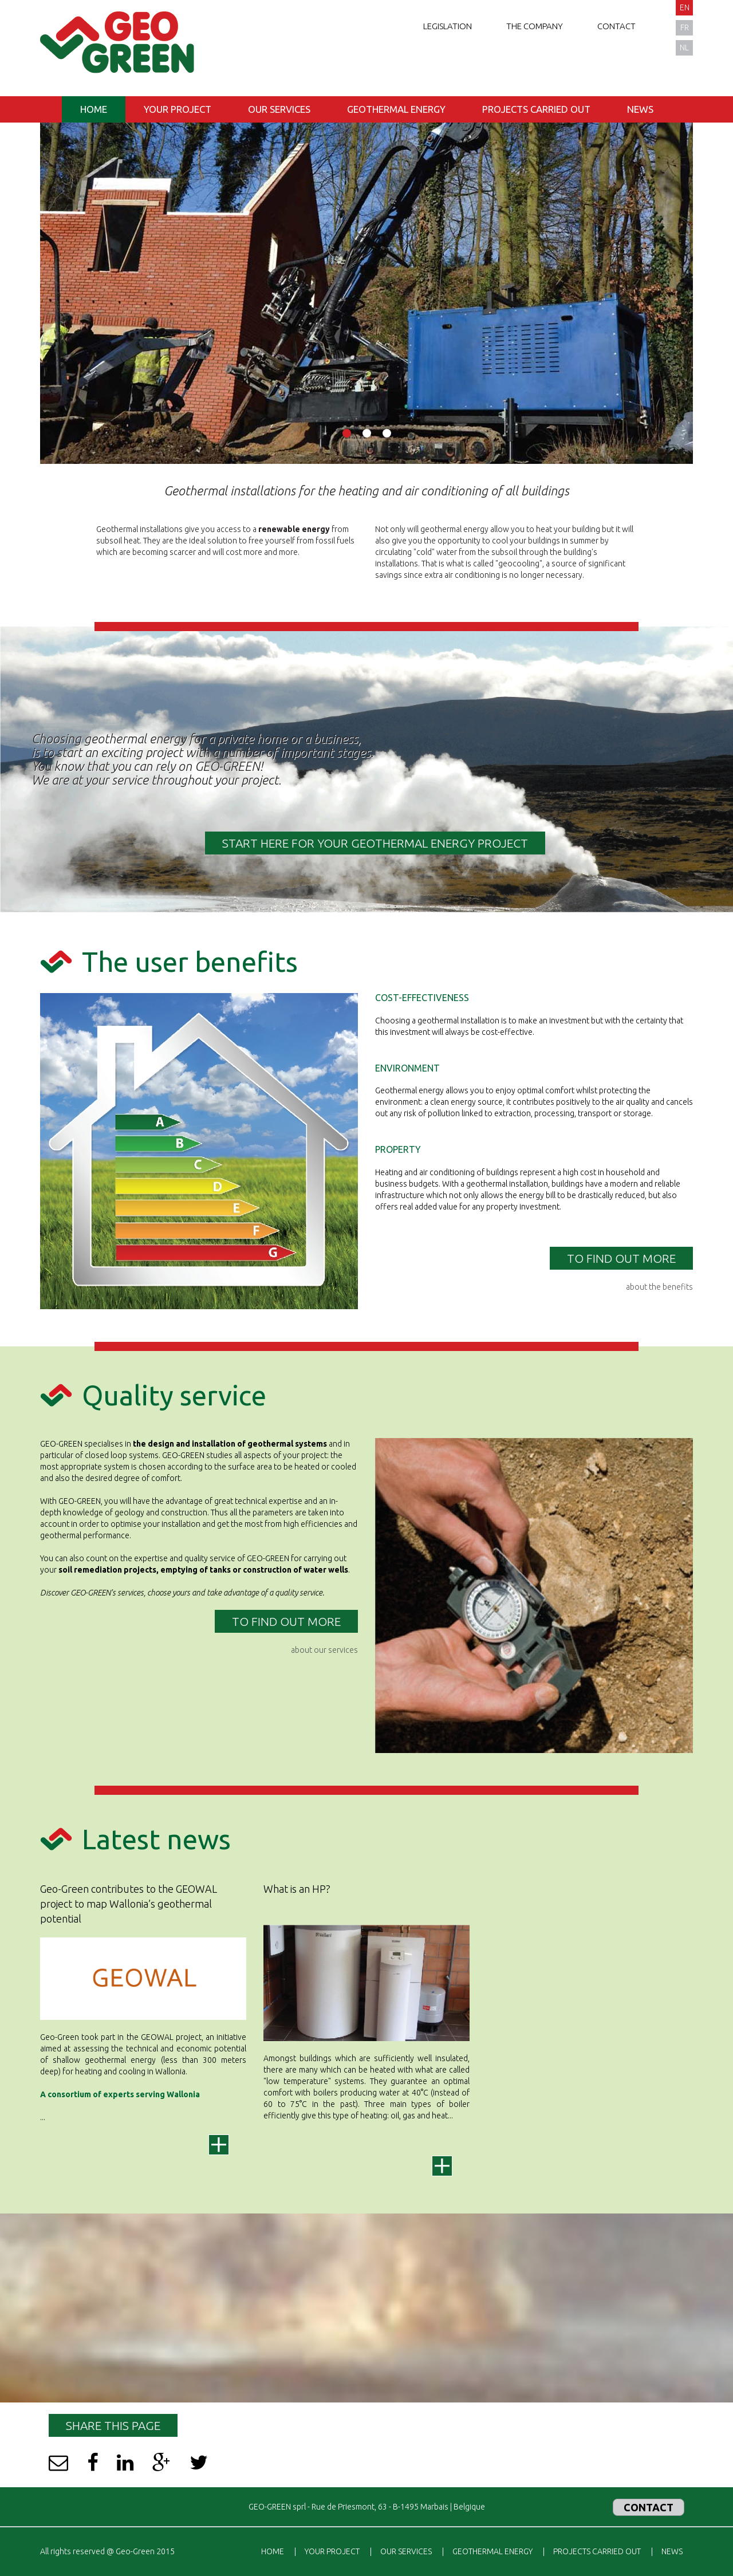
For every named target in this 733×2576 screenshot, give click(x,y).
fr (684, 27)
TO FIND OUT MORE (621, 1258)
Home (93, 109)
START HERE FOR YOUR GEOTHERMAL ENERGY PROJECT (375, 843)
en (684, 7)
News (640, 109)
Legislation (447, 26)
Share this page (113, 2425)
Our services (279, 109)
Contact (616, 26)
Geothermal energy (396, 109)
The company (534, 26)
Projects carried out (536, 109)
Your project (177, 109)
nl (684, 47)
